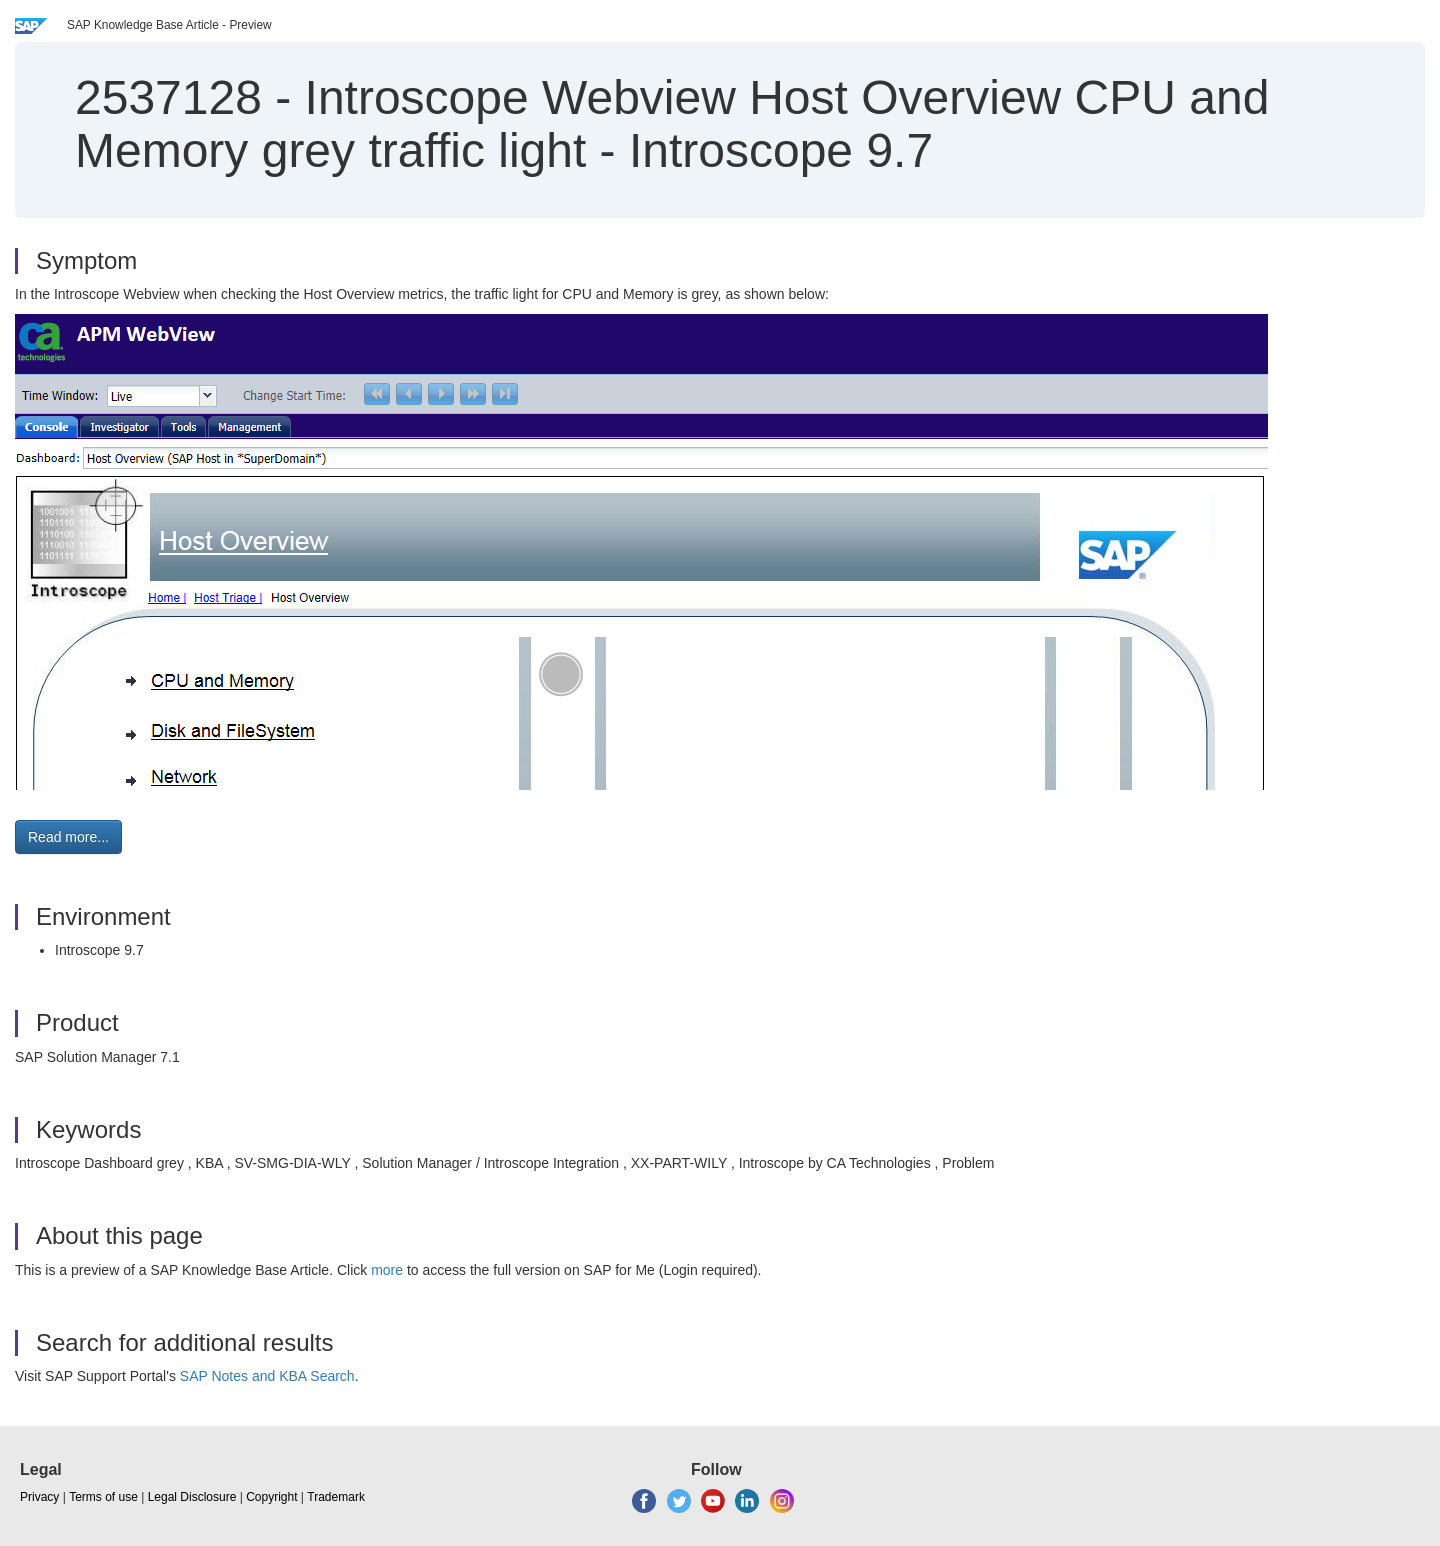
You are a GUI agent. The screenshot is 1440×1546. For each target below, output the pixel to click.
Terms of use (103, 1497)
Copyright (271, 1497)
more (387, 1270)
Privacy (39, 1497)
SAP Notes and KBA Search (267, 1376)
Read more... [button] (68, 837)
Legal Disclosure (192, 1497)
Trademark (336, 1497)
